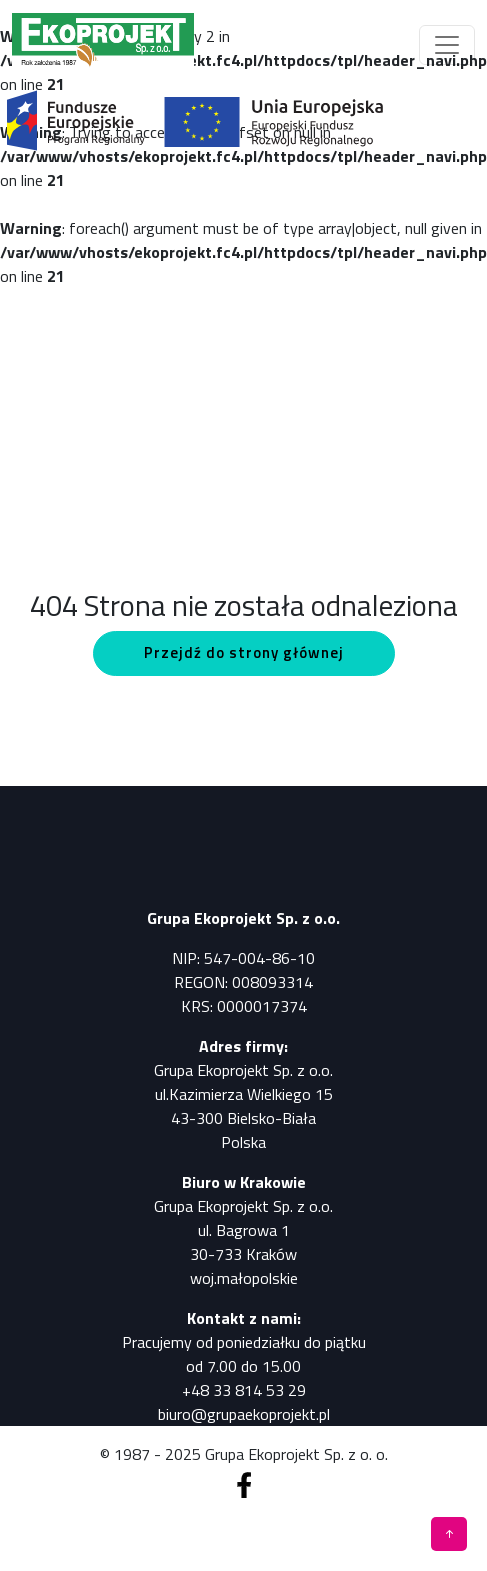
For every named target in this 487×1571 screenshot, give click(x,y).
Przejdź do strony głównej (244, 652)
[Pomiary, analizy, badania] (103, 44)
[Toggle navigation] (447, 45)
